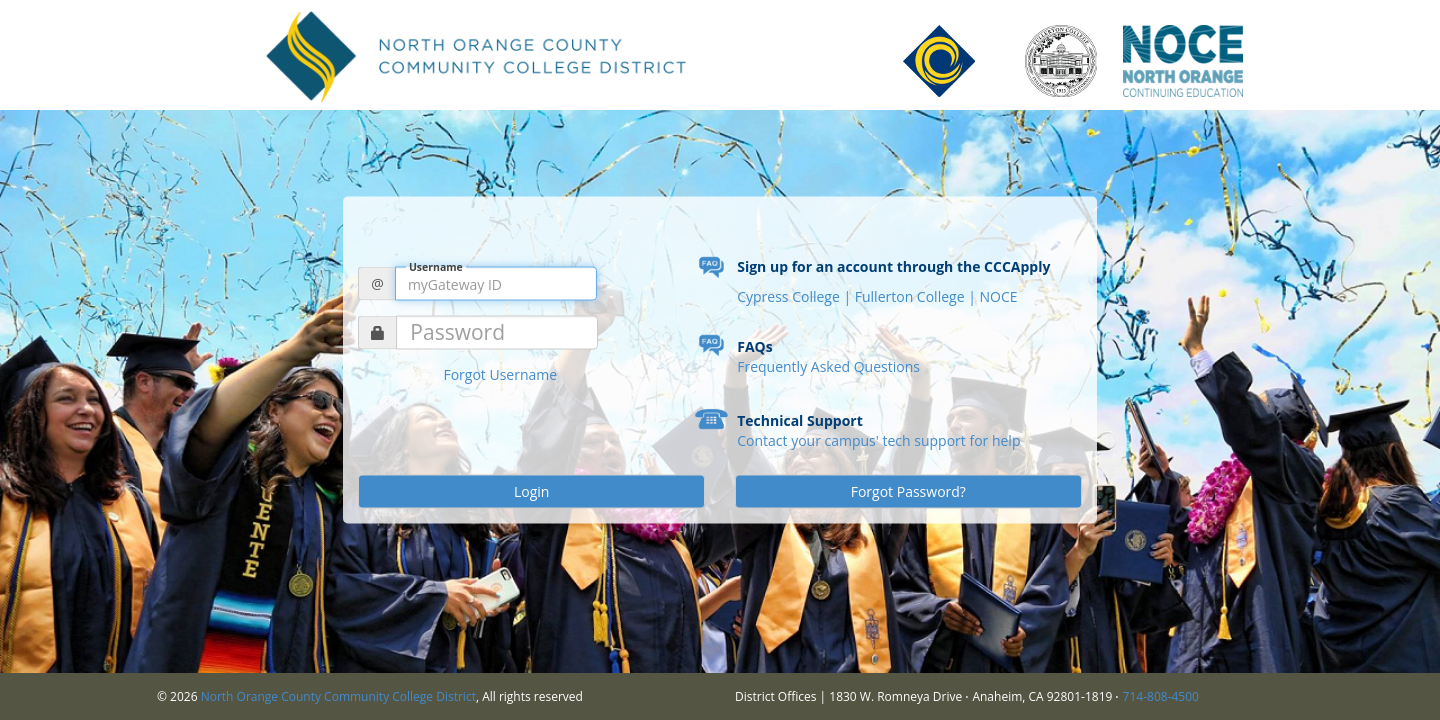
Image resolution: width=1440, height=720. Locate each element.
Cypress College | (796, 296)
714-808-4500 (1161, 696)
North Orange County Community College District (338, 696)
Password (457, 332)
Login (531, 491)
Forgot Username (500, 374)
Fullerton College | (917, 296)
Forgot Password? (908, 491)
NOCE (998, 296)
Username (436, 266)
